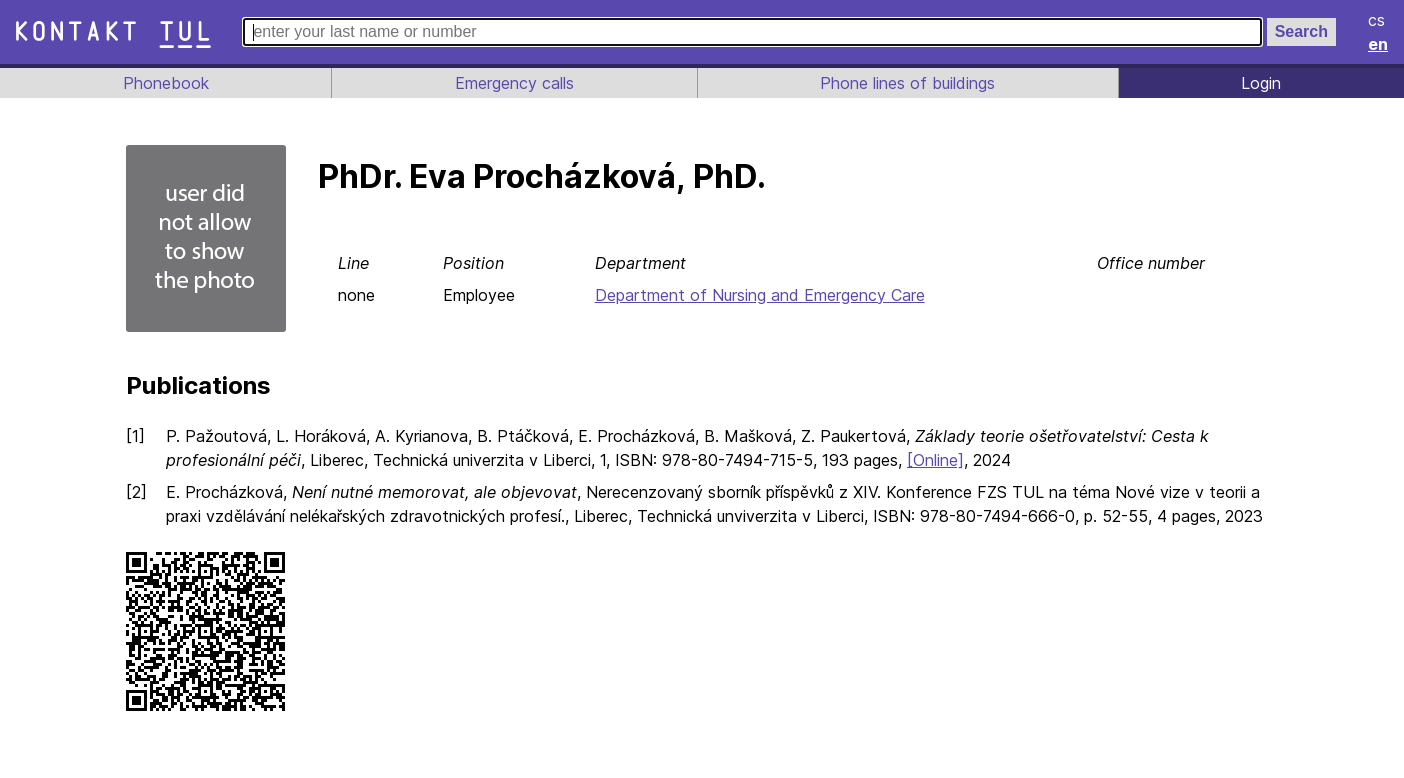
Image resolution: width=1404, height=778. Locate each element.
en (1379, 44)
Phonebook (164, 83)
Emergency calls (512, 83)
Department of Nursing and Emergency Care (763, 295)
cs (1378, 20)
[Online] (946, 460)
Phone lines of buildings (907, 83)
